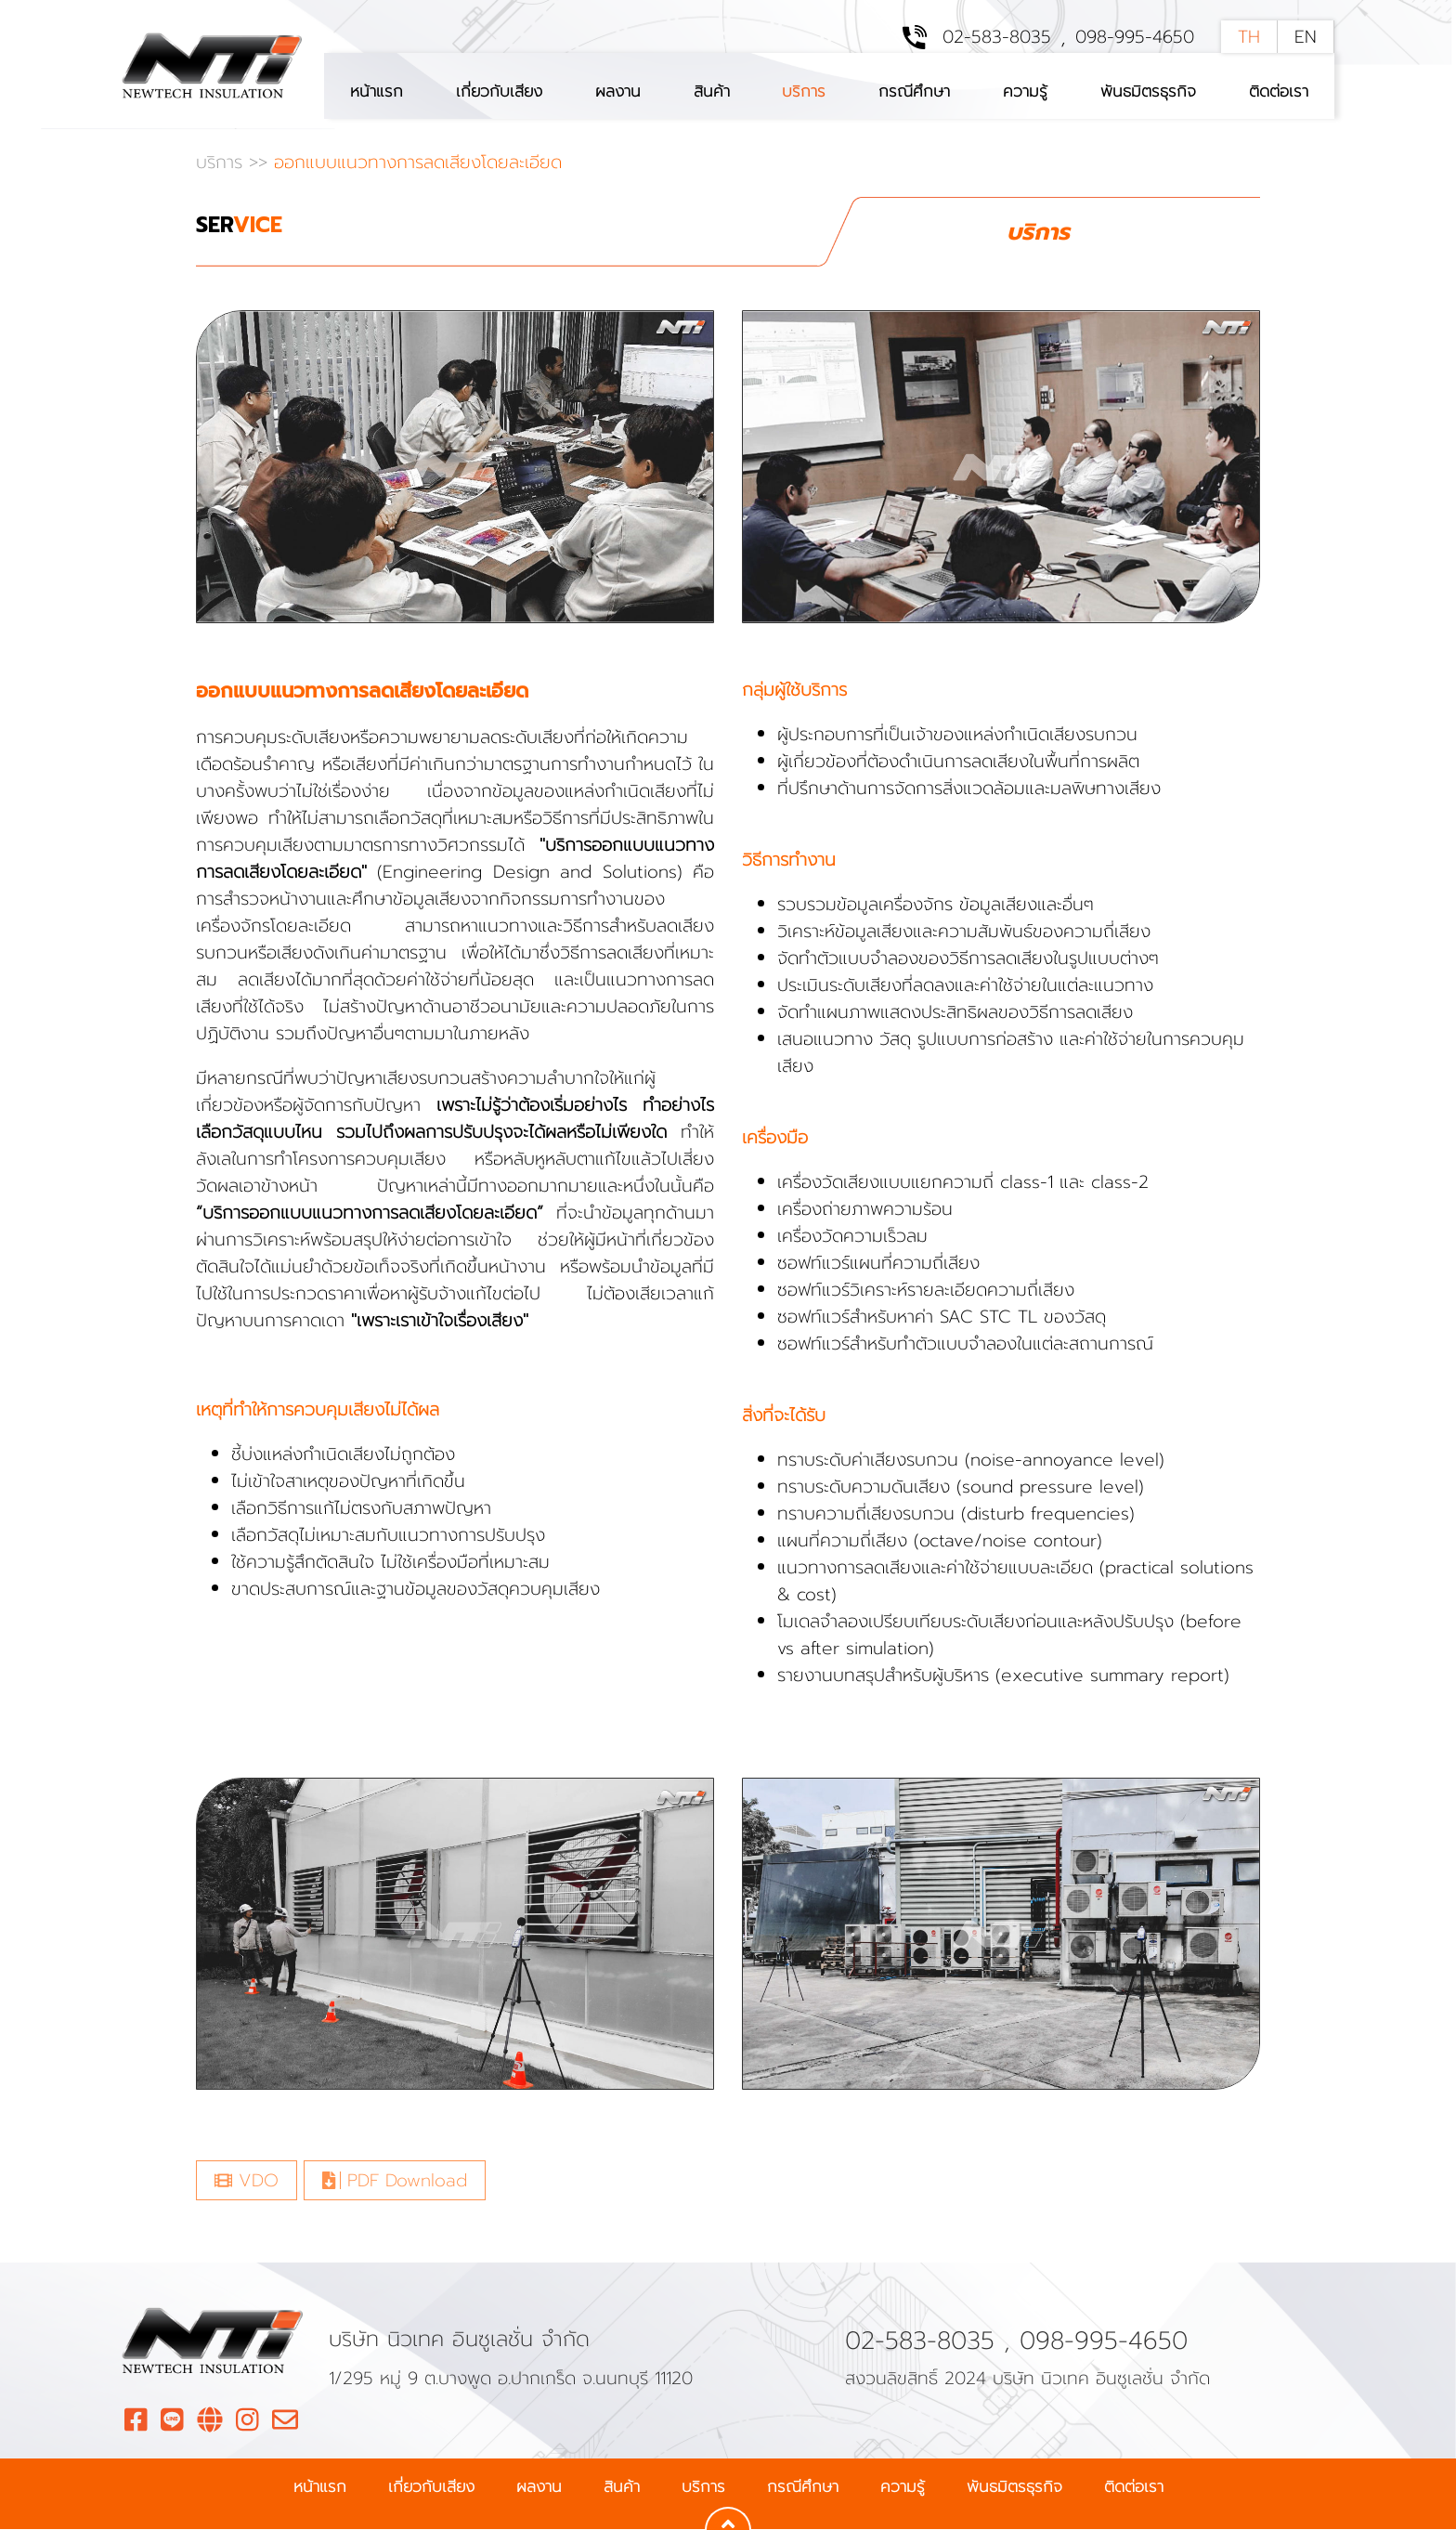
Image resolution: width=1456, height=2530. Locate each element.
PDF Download (394, 2181)
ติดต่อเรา (1278, 91)
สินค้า (712, 91)
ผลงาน (618, 91)
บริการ (804, 91)
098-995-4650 (1134, 37)
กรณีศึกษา (914, 91)
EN (1305, 37)
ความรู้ (1025, 91)
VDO (246, 2181)
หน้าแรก (376, 91)
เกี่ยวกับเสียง (499, 91)
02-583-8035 (996, 37)
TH (1249, 37)
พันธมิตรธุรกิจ (1148, 91)
